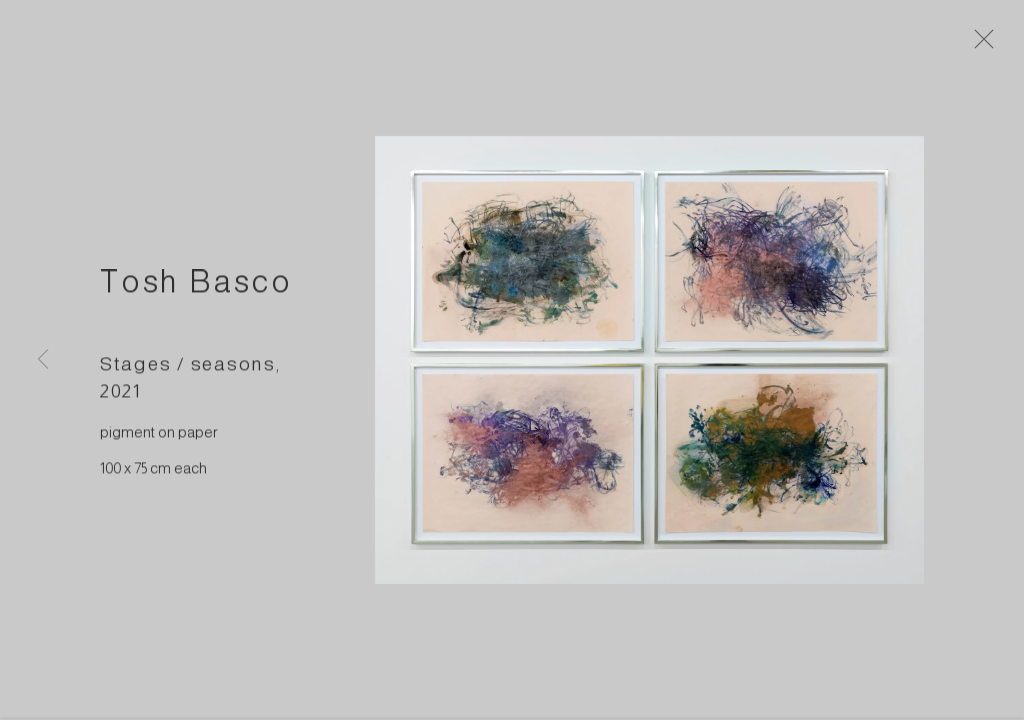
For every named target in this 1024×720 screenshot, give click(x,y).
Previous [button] (43, 360)
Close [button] (986, 45)
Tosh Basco (196, 286)
